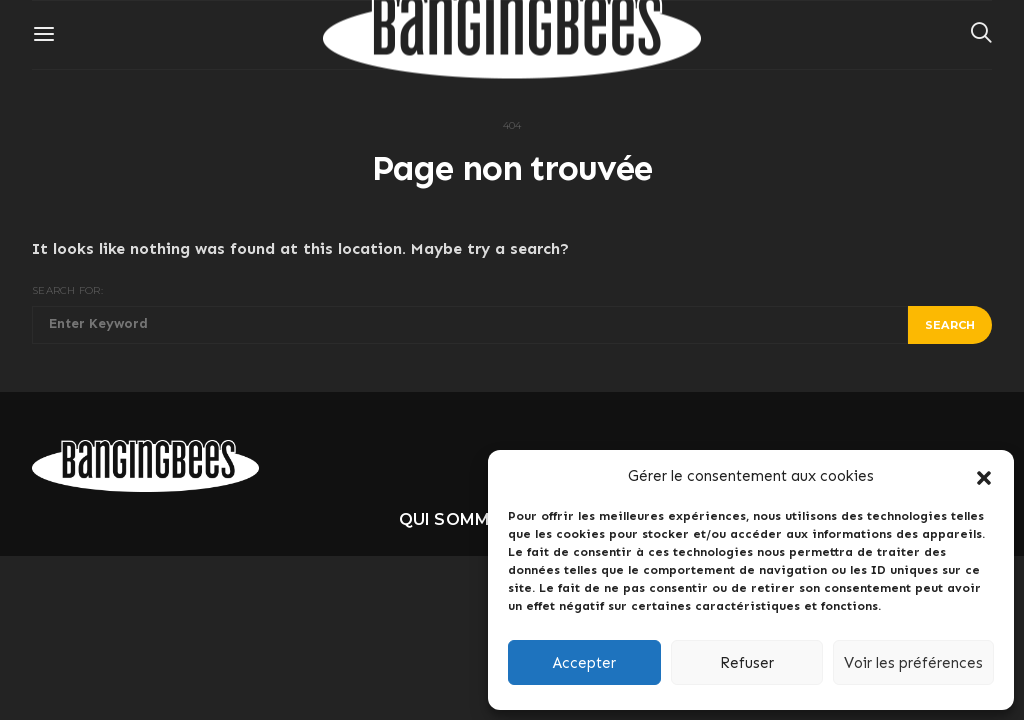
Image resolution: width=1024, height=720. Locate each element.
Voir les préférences (913, 663)
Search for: (67, 290)
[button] (984, 476)
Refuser (747, 663)
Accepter (584, 663)
